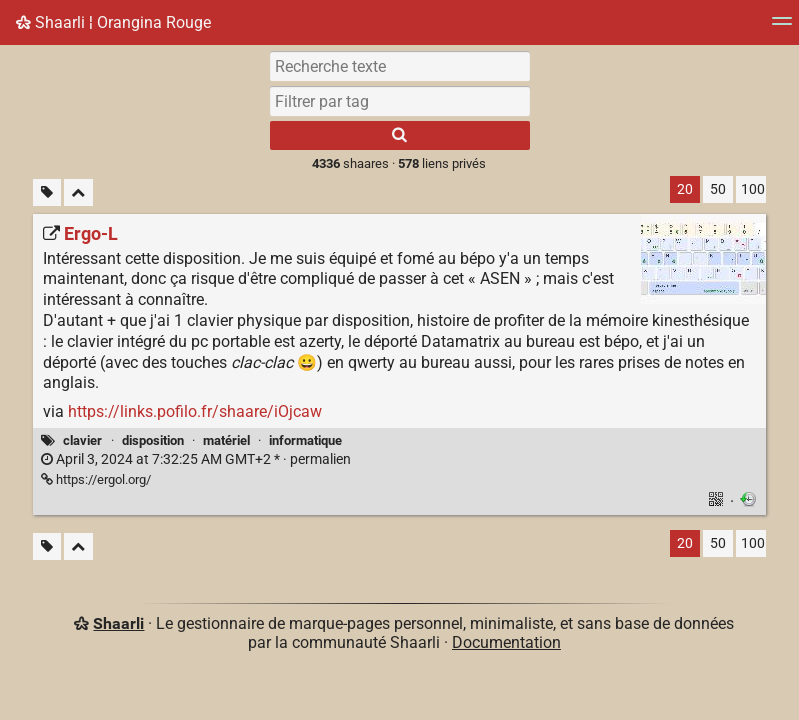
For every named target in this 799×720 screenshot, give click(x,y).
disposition (153, 440)
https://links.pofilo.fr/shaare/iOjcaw (195, 411)
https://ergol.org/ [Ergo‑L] (96, 479)
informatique (305, 440)
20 (685, 189)
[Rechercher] (400, 135)
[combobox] (400, 101)
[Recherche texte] (400, 66)
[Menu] (782, 27)
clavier (82, 440)
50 (718, 189)
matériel (226, 440)
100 (753, 189)
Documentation (506, 642)
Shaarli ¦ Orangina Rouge (113, 22)
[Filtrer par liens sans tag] (47, 192)
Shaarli (118, 623)
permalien (196, 459)
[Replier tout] (78, 192)
